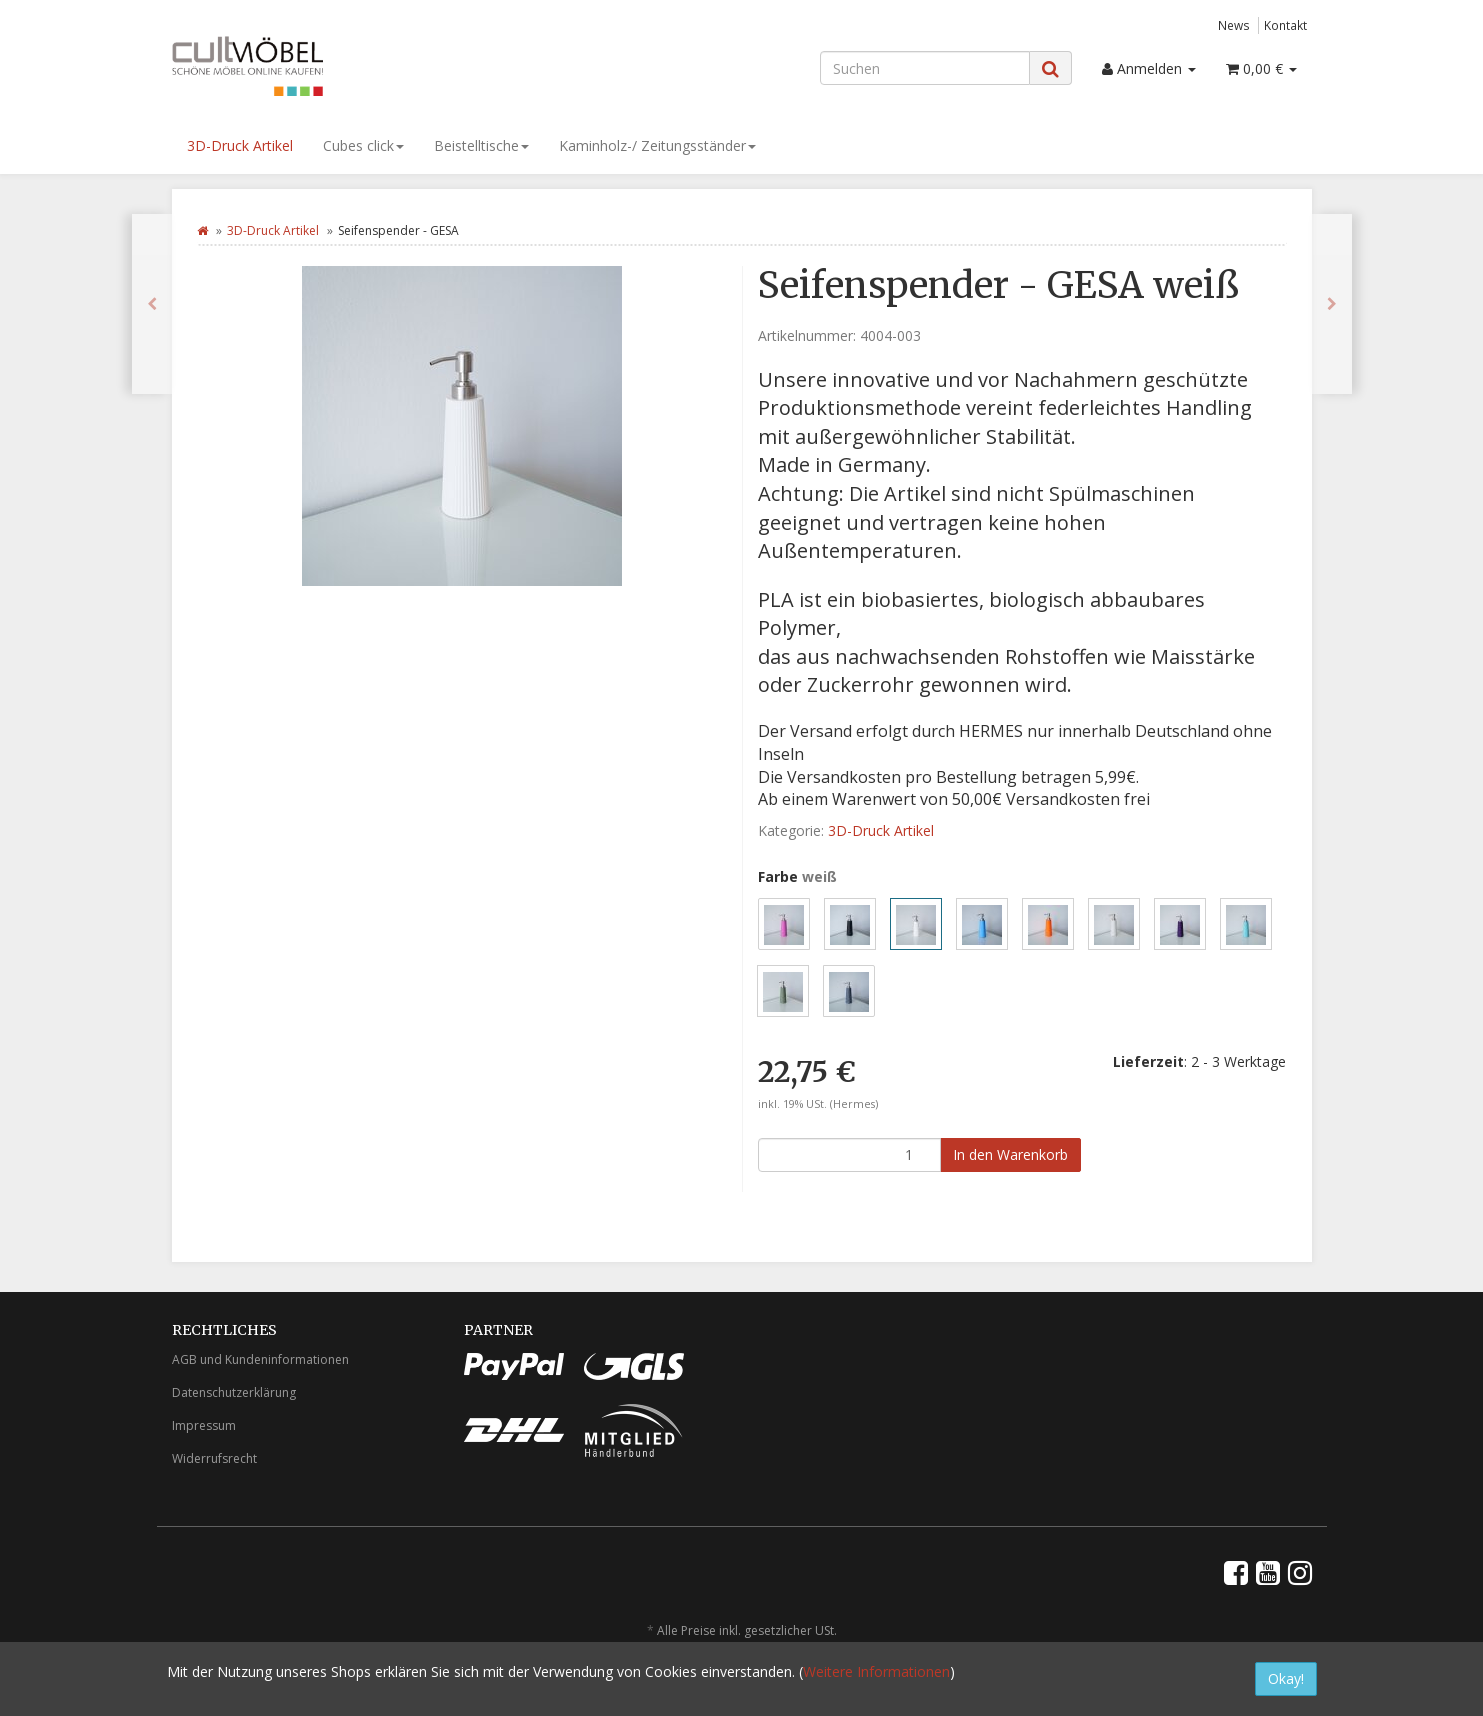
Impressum (204, 1425)
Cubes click (363, 145)
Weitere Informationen (876, 1671)
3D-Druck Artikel (240, 145)
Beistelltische (481, 145)
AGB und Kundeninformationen (260, 1359)
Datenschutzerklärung (234, 1392)
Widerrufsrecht (214, 1458)
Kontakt (1285, 25)
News (1234, 25)
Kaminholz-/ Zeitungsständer (657, 145)
